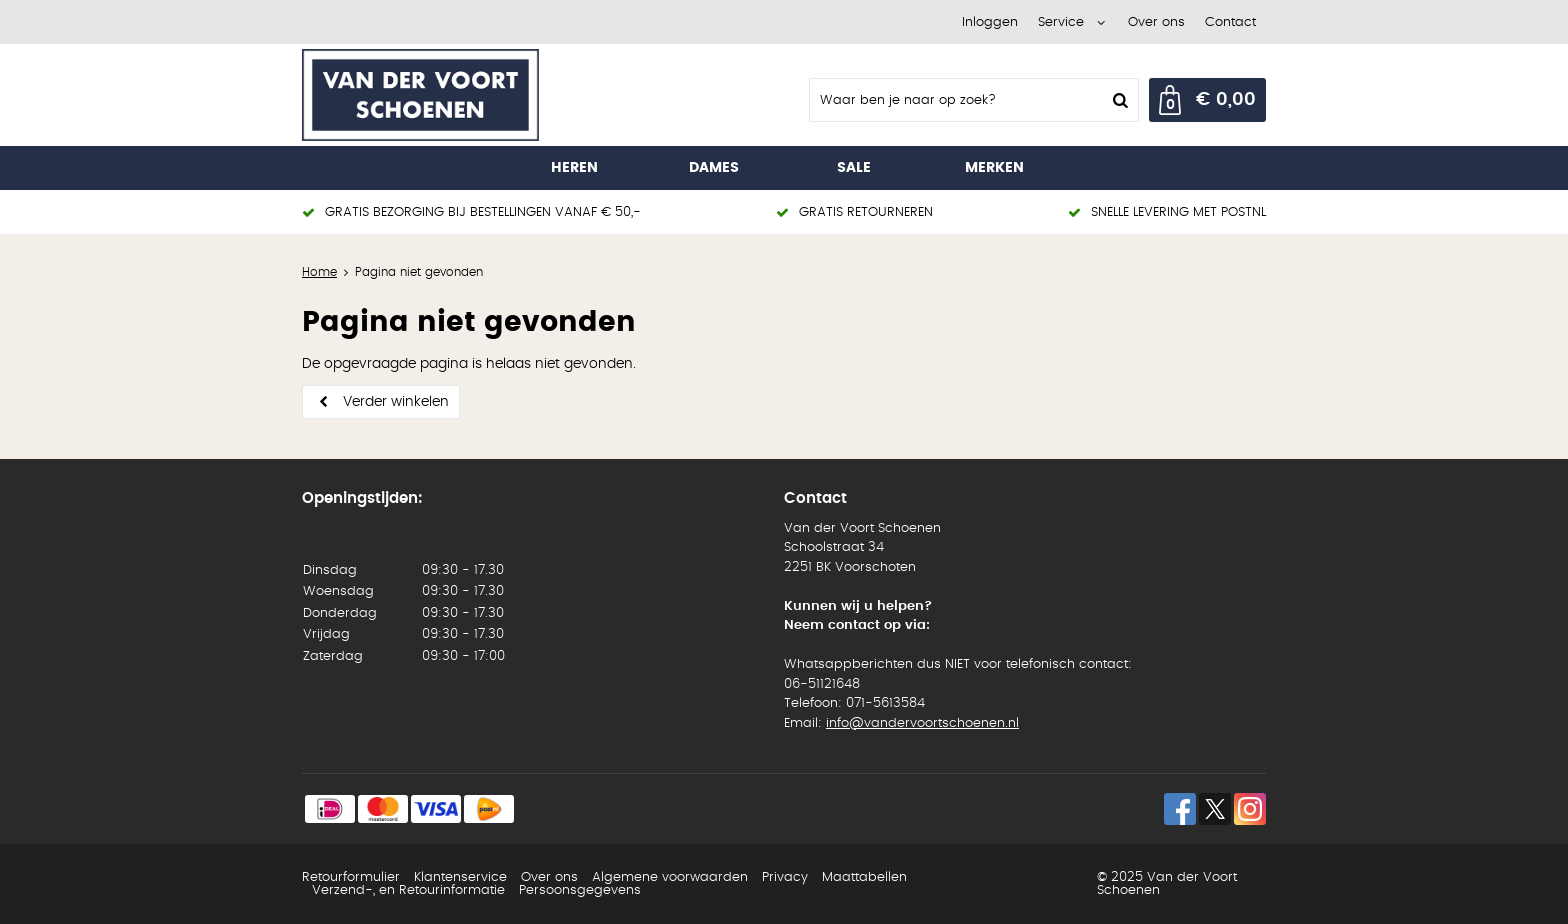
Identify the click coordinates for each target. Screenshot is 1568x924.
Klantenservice (460, 877)
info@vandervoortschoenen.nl (922, 723)
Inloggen (990, 22)
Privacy (785, 877)
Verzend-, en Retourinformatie (408, 890)
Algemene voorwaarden (670, 877)
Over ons (1156, 22)
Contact (1230, 22)
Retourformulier (351, 877)
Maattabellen (864, 877)
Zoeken (1118, 100)
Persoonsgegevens (580, 890)
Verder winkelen (396, 402)
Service (1061, 22)
